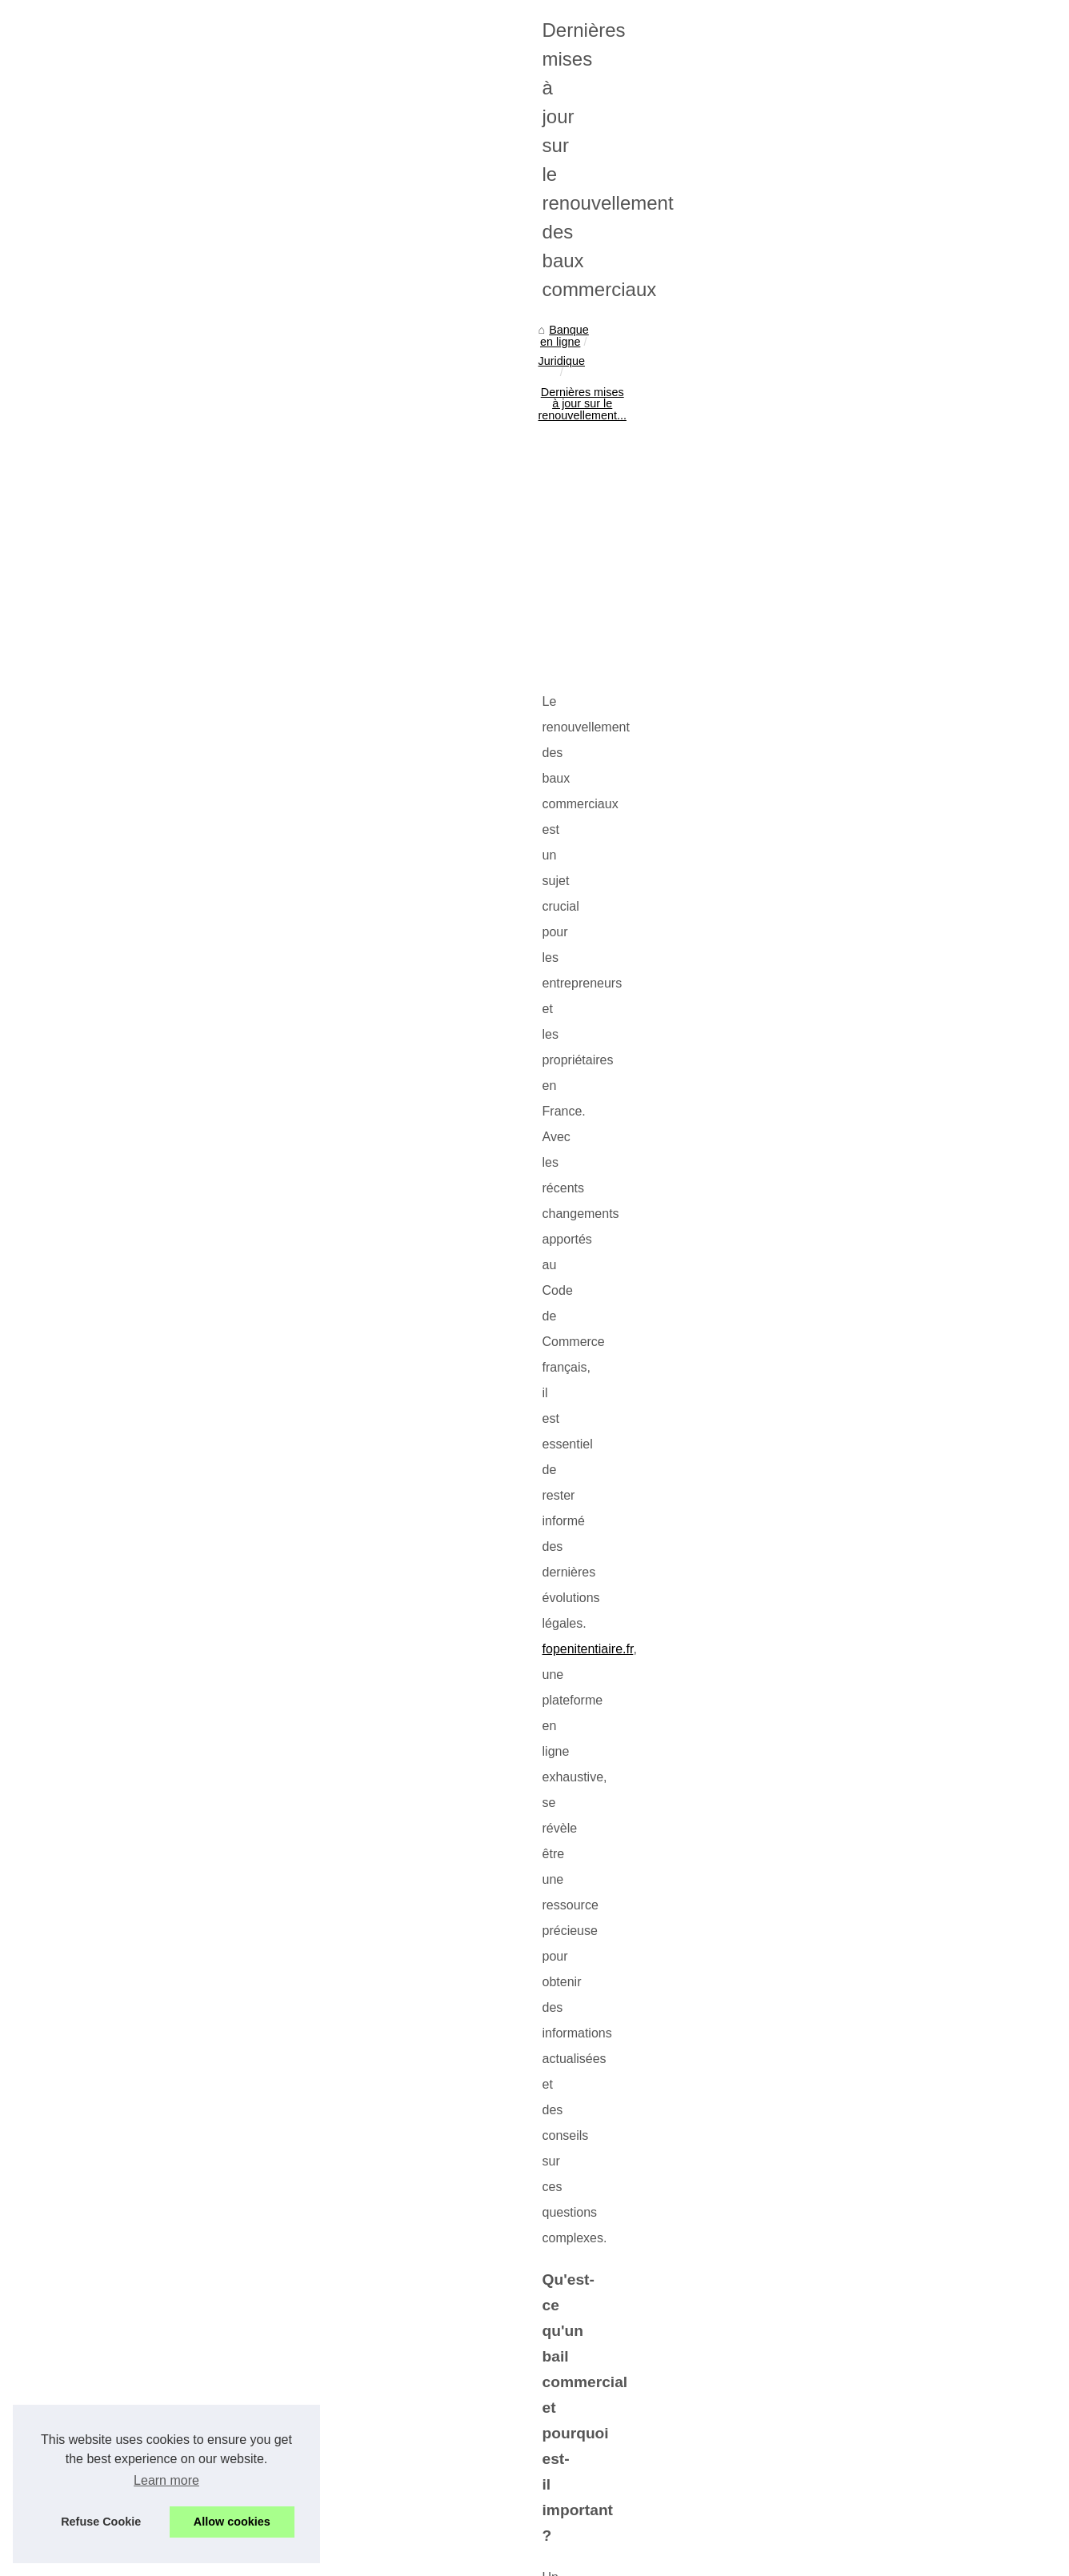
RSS (332, 2559)
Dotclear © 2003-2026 (401, 2559)
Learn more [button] (166, 2480)
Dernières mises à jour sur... (866, 1277)
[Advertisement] (414, 559)
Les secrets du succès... (856, 772)
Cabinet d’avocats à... (850, 1206)
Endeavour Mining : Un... (858, 409)
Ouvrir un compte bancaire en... (875, 842)
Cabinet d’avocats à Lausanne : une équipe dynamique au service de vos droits (364, 2453)
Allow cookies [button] (232, 2521)
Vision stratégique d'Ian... (859, 1132)
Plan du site (825, 319)
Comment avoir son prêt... (861, 698)
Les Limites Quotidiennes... (864, 444)
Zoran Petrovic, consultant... (866, 1061)
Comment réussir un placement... (879, 1386)
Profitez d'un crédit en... (855, 627)
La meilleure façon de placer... (871, 1422)
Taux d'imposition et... (850, 807)
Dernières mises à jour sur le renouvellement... (347, 429)
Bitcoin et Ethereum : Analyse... (875, 1097)
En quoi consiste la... (848, 553)
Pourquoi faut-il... (838, 1350)
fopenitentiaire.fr (222, 766)
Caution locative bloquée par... (872, 916)
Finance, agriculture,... (851, 480)
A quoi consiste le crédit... (860, 662)
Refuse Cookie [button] (101, 2521)
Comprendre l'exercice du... (865, 1241)
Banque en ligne (111, 429)
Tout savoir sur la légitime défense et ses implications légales (198, 2368)
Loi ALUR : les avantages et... (871, 987)
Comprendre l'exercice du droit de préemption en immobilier (630, 2368)
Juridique (190, 429)
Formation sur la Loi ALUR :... (870, 952)
